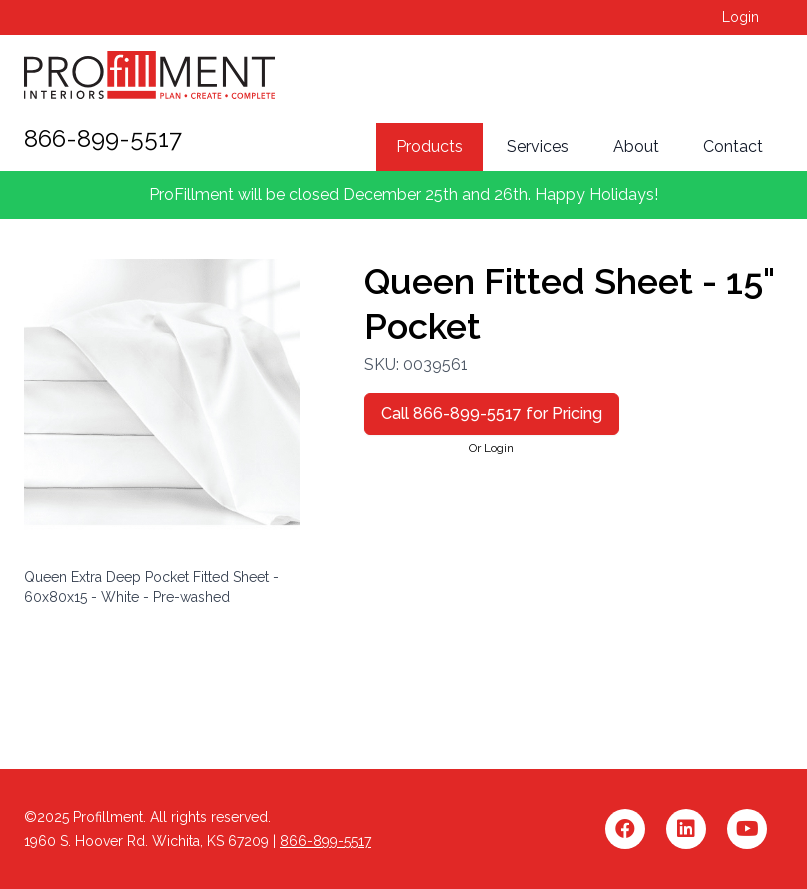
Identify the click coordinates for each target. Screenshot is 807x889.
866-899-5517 (103, 138)
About (636, 146)
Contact (733, 146)
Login (740, 17)
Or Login (491, 448)
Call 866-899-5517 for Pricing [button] (491, 413)
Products (429, 146)
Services (538, 146)
